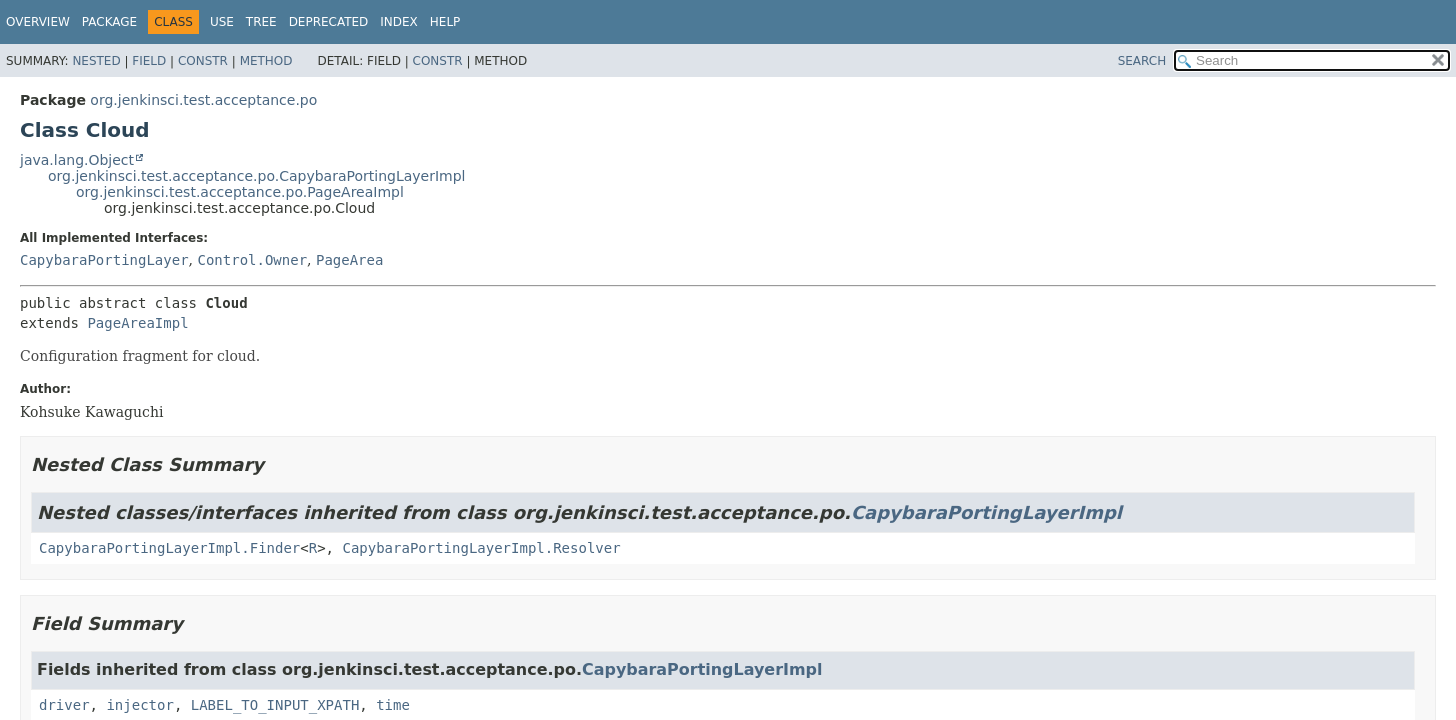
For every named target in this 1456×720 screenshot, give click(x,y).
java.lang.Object (77, 160)
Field (149, 61)
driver (64, 705)
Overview (38, 22)
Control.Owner (252, 260)
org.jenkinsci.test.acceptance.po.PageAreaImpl (240, 192)
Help (445, 22)
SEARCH (1142, 61)
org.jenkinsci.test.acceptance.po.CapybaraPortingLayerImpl (256, 176)
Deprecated (329, 22)
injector (139, 705)
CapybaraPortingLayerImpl (986, 512)
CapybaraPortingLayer (104, 260)
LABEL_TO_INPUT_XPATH (275, 705)
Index (399, 22)
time (393, 705)
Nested (96, 61)
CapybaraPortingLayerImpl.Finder (169, 548)
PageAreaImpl (137, 323)
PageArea (349, 260)
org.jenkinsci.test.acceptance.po (203, 100)
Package (109, 22)
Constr (203, 61)
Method (266, 61)
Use (222, 22)
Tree (261, 22)
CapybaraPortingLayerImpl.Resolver (481, 548)
